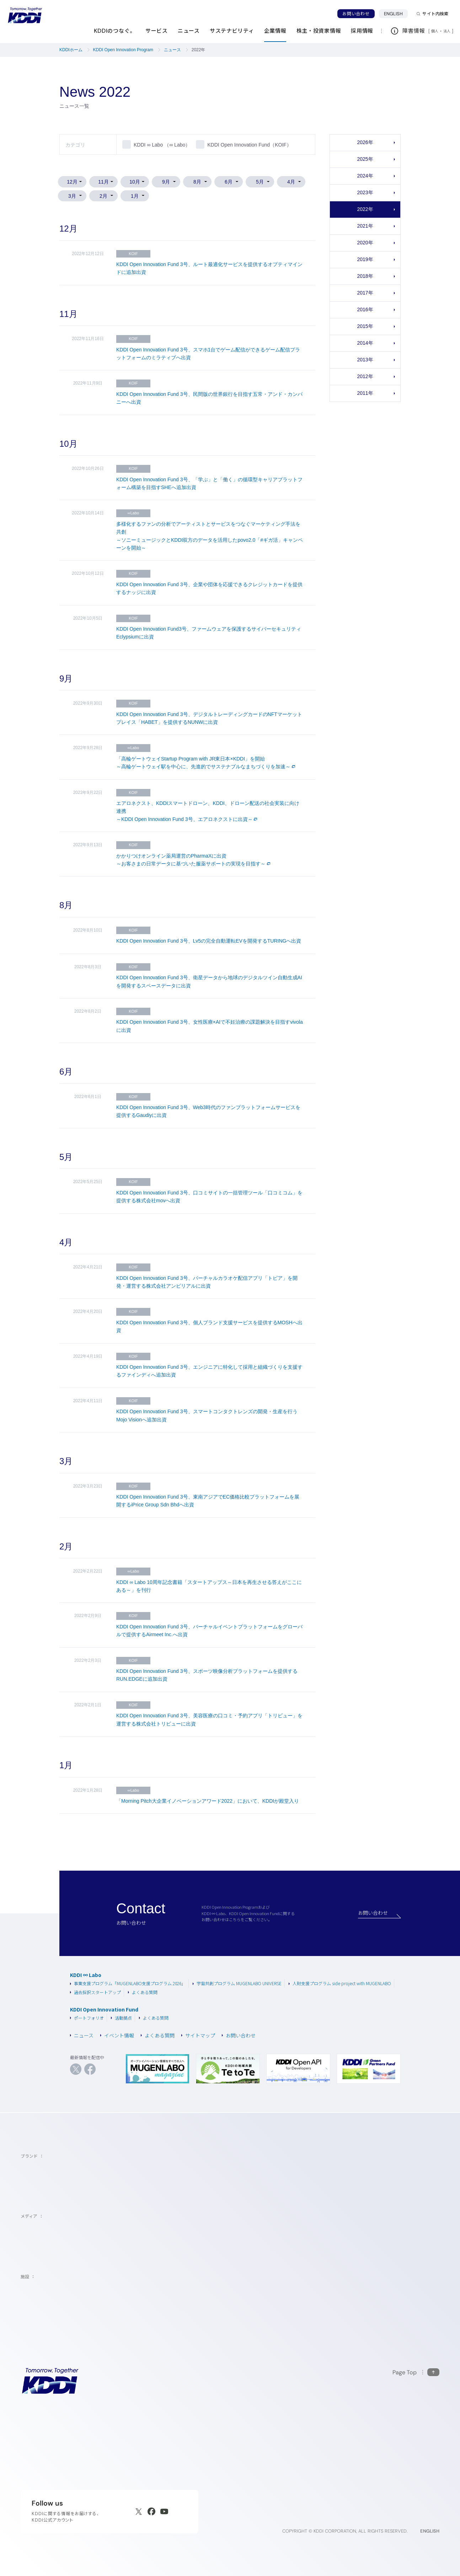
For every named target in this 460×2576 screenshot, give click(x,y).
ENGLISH (396, 13)
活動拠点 (121, 2018)
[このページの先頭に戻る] (415, 2372)
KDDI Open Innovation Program (123, 49)
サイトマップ (198, 2035)
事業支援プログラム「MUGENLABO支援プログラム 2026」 (128, 1983)
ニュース (172, 49)
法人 (447, 30)
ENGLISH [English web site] (429, 2531)
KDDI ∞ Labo (85, 1975)
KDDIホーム (70, 49)
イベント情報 (117, 2035)
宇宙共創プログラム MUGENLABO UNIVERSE (237, 1983)
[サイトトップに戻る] (25, 15)
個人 (435, 30)
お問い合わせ (355, 14)
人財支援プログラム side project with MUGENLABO (340, 1983)
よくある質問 (142, 1992)
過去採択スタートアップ (95, 1992)
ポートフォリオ (87, 2018)
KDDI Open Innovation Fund (104, 2009)
